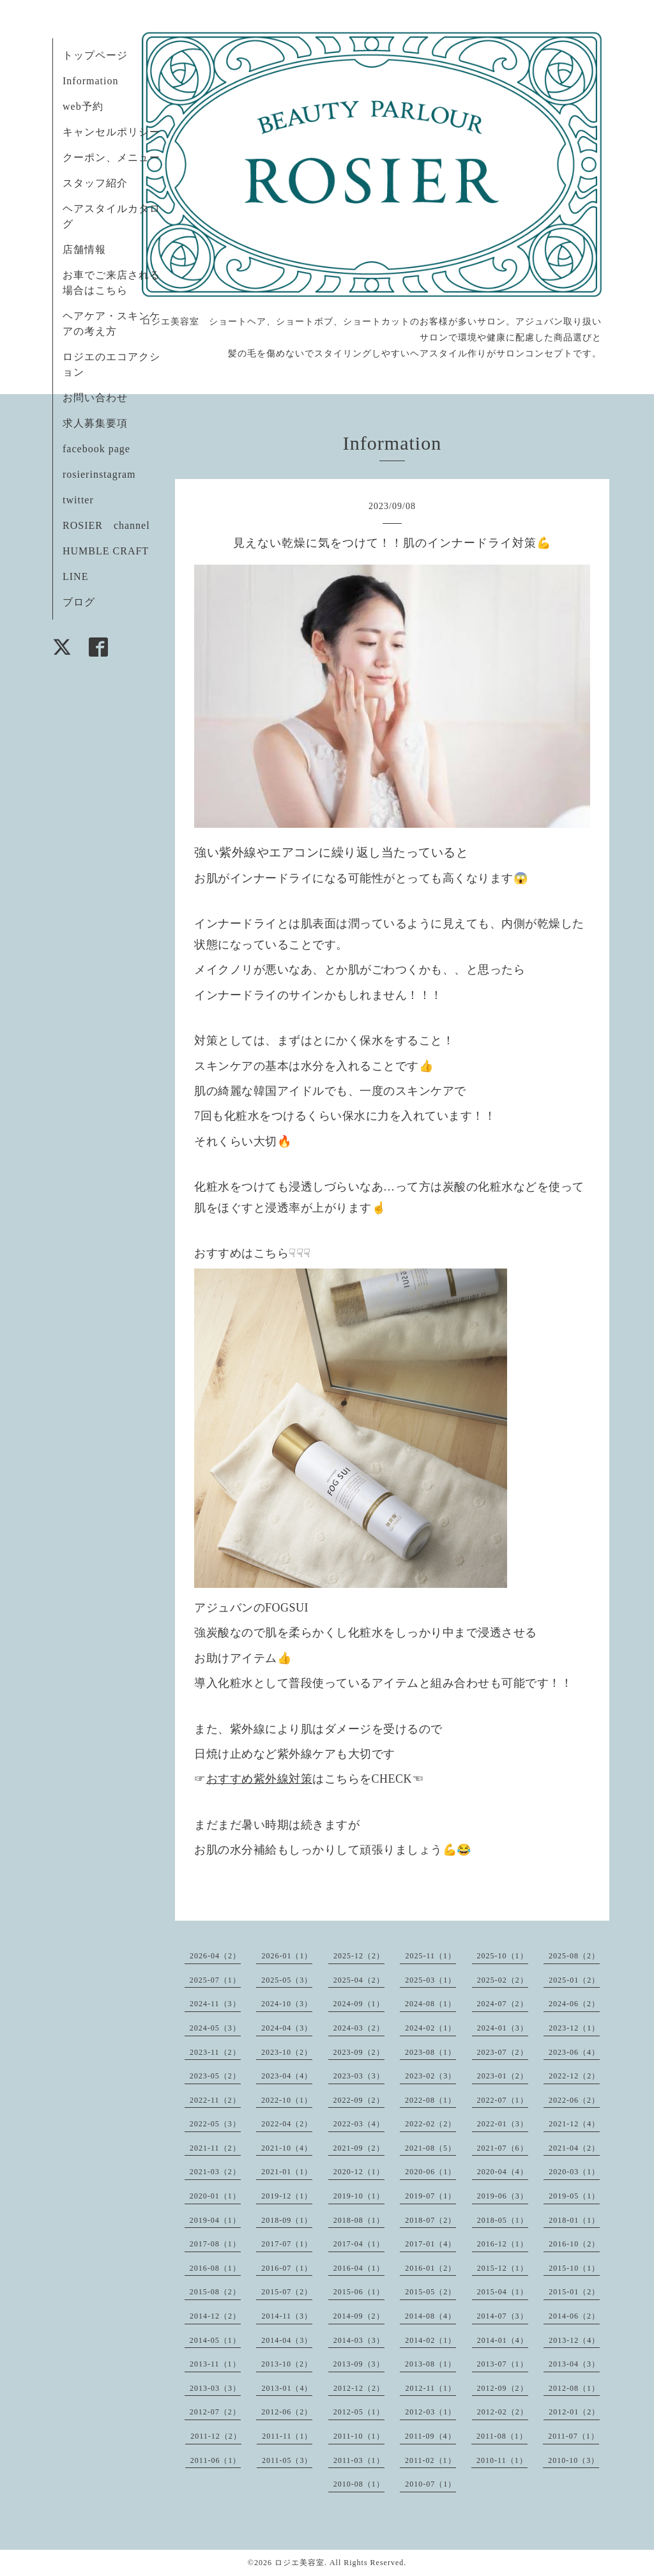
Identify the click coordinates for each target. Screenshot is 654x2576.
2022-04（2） (286, 2123)
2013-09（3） (358, 2363)
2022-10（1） (286, 2100)
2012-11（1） (430, 2388)
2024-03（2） (358, 2027)
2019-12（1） (286, 2195)
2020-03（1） (574, 2171)
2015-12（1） (502, 2268)
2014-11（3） (286, 2316)
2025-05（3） (286, 1980)
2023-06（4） (574, 2052)
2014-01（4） (502, 2340)
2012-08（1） (574, 2388)
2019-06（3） (502, 2195)
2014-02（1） (430, 2340)
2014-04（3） (286, 2340)
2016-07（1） (286, 2268)
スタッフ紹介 (95, 183)
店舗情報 (84, 249)
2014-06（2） (574, 2316)
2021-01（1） (286, 2171)
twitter (78, 499)
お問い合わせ (95, 397)
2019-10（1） (358, 2195)
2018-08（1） (358, 2220)
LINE (75, 576)
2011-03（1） (358, 2460)
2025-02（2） (502, 1980)
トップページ (95, 55)
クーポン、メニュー (111, 157)
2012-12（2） (358, 2388)
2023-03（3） (358, 2075)
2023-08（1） (430, 2052)
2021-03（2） (215, 2171)
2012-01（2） (574, 2411)
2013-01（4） (286, 2388)
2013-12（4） (574, 2340)
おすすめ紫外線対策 (259, 1778)
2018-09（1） (286, 2220)
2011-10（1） (358, 2436)
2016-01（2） (430, 2268)
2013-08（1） (430, 2363)
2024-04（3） (286, 2027)
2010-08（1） (358, 2484)
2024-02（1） (430, 2027)
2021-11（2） (215, 2148)
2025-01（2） (574, 1980)
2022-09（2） (358, 2100)
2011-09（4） (430, 2436)
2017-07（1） (286, 2243)
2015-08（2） (215, 2291)
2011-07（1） (573, 2436)
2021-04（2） (574, 2148)
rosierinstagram (99, 474)
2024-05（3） (215, 2027)
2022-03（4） (358, 2123)
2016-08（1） (215, 2268)
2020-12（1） (358, 2171)
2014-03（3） (358, 2340)
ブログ (79, 602)
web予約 (83, 106)
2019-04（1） (215, 2220)
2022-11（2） (215, 2100)
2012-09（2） (502, 2388)
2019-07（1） (430, 2195)
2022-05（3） (215, 2123)
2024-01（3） (502, 2027)
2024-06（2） (574, 2003)
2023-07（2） (502, 2052)
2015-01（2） (574, 2291)
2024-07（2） (502, 2003)
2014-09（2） (358, 2316)
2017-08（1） (215, 2243)
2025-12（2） (358, 1955)
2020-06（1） (430, 2171)
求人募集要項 (95, 423)
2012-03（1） (430, 2411)
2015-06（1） (358, 2291)
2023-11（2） (215, 2052)
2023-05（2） (215, 2075)
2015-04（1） (502, 2291)
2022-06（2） (574, 2100)
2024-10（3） (286, 2003)
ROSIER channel (106, 525)
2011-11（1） (287, 2436)
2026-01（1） (286, 1955)
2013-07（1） (502, 2363)
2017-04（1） (358, 2243)
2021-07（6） (502, 2148)
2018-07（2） (430, 2220)
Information (90, 80)
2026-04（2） (215, 1955)
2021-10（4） (286, 2148)
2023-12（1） (574, 2027)
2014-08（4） (430, 2316)
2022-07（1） (502, 2100)
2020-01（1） (215, 2195)
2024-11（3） (215, 2003)
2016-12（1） (502, 2243)
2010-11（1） (502, 2460)
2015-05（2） (430, 2291)
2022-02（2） (430, 2123)
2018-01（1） (574, 2220)
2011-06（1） (215, 2460)
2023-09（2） (358, 2052)
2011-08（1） (502, 2436)
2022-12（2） (574, 2075)
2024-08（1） (430, 2003)
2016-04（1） (358, 2268)
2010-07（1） (430, 2484)
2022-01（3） (502, 2123)
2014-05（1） (215, 2340)
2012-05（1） (358, 2411)
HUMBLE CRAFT (106, 550)
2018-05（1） (502, 2220)
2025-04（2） (358, 1980)
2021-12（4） (574, 2123)
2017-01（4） (430, 2243)
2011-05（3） (287, 2460)
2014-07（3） (502, 2316)
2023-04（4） (286, 2075)
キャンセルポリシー (111, 131)
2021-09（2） (358, 2148)
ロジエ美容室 (299, 2562)
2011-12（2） (215, 2436)
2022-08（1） (430, 2100)
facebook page (96, 448)
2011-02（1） (430, 2460)
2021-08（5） (430, 2148)
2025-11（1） (430, 1955)
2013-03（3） (215, 2388)
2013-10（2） (286, 2363)
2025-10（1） (502, 1955)
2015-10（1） (574, 2268)
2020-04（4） (502, 2171)
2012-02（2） (502, 2411)
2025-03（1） (430, 1980)
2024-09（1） (358, 2003)
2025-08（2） (574, 1955)
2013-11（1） (215, 2363)
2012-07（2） (215, 2411)
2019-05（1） (574, 2195)
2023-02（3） (430, 2075)
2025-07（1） (215, 1980)
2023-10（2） (286, 2052)
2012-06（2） (286, 2411)
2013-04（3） (574, 2363)
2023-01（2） (502, 2075)
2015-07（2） (286, 2291)
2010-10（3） (573, 2460)
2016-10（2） (574, 2243)
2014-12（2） (215, 2316)
